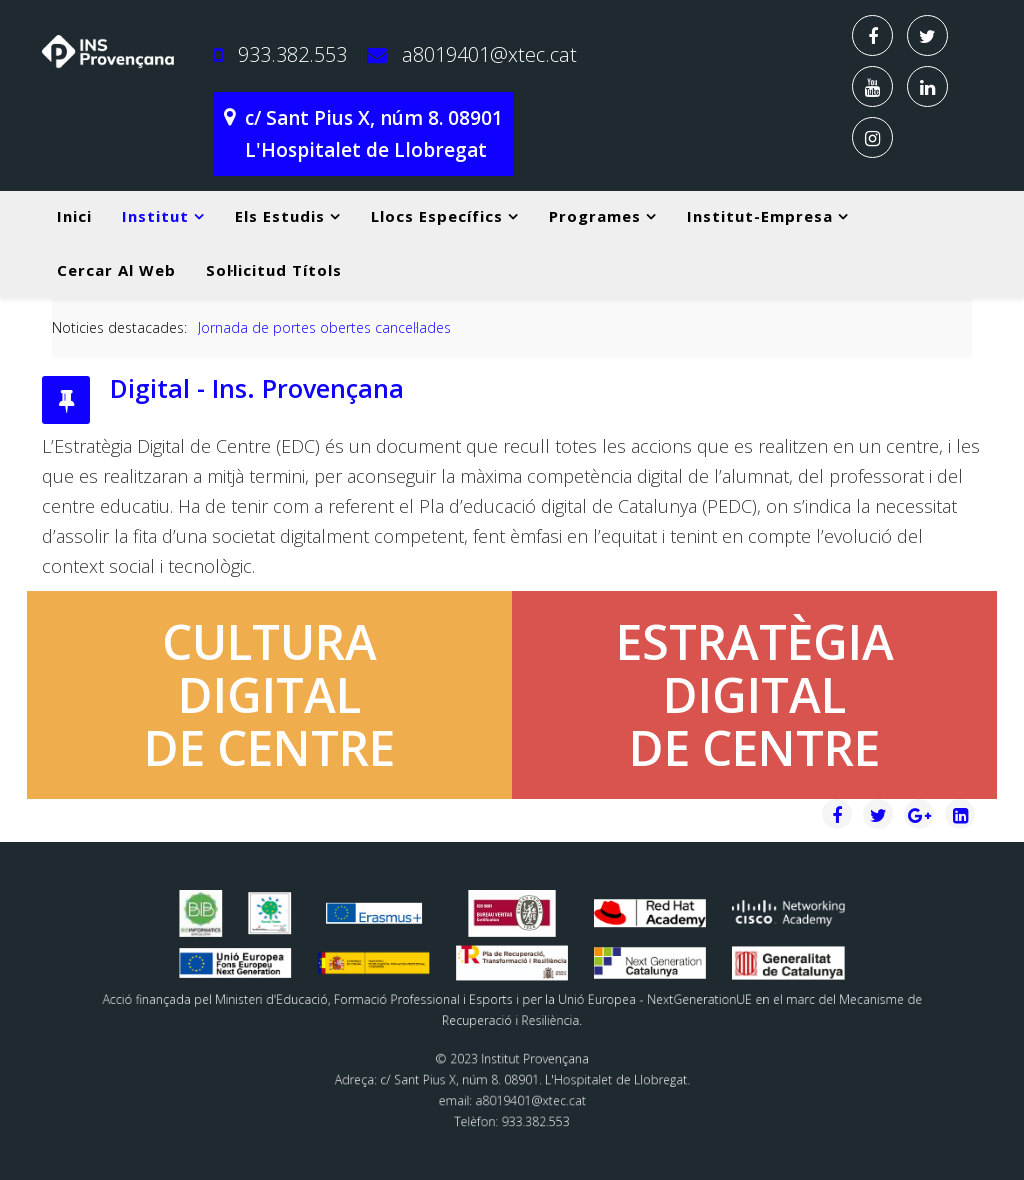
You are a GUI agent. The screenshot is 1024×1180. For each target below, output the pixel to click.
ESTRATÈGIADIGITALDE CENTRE (755, 694)
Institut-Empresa (760, 216)
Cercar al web (116, 270)
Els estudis (280, 216)
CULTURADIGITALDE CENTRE (269, 694)
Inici (74, 216)
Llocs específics (437, 216)
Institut (155, 216)
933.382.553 (292, 54)
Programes (595, 216)
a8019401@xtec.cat (489, 54)
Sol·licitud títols (274, 270)
